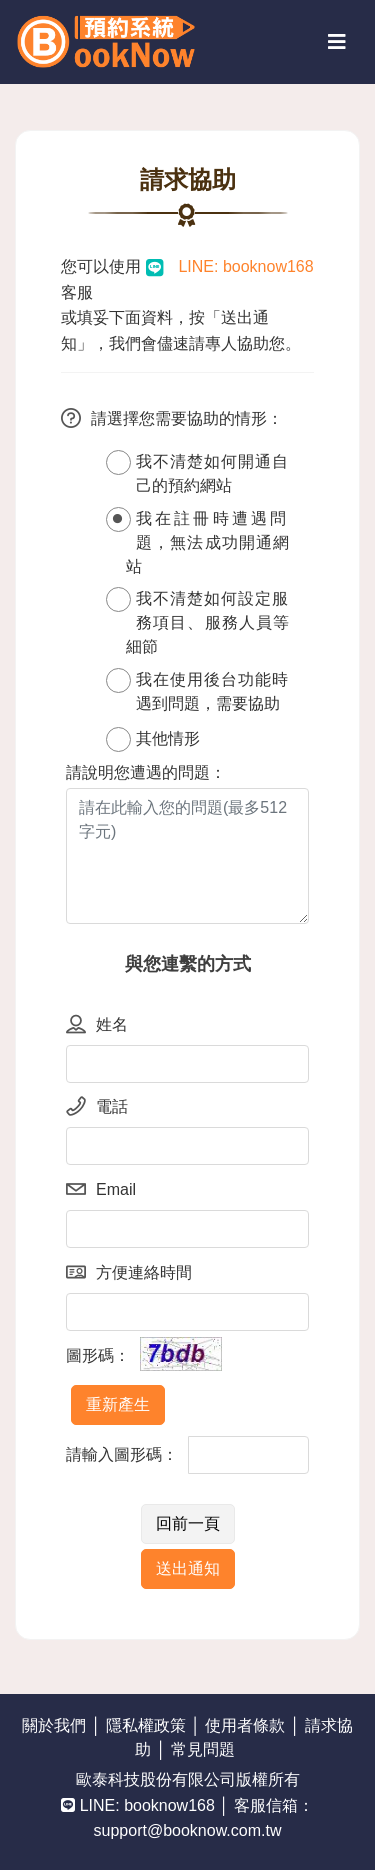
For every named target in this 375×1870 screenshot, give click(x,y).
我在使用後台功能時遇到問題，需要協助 (197, 690)
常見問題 (203, 1749)
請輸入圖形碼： (122, 1454)
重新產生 (118, 1404)
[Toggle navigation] (337, 42)
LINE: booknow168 (244, 266)
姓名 (97, 1026)
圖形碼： (98, 1355)
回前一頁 (188, 1523)
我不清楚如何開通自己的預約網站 (197, 472)
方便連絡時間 (129, 1275)
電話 (97, 1109)
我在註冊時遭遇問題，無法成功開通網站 (197, 541)
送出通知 (188, 1568)
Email (101, 1192)
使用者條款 (245, 1725)
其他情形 (153, 739)
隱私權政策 (146, 1725)
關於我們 (54, 1725)
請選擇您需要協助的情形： (172, 421)
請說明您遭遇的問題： (146, 772)
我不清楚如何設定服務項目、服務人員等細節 (197, 621)
